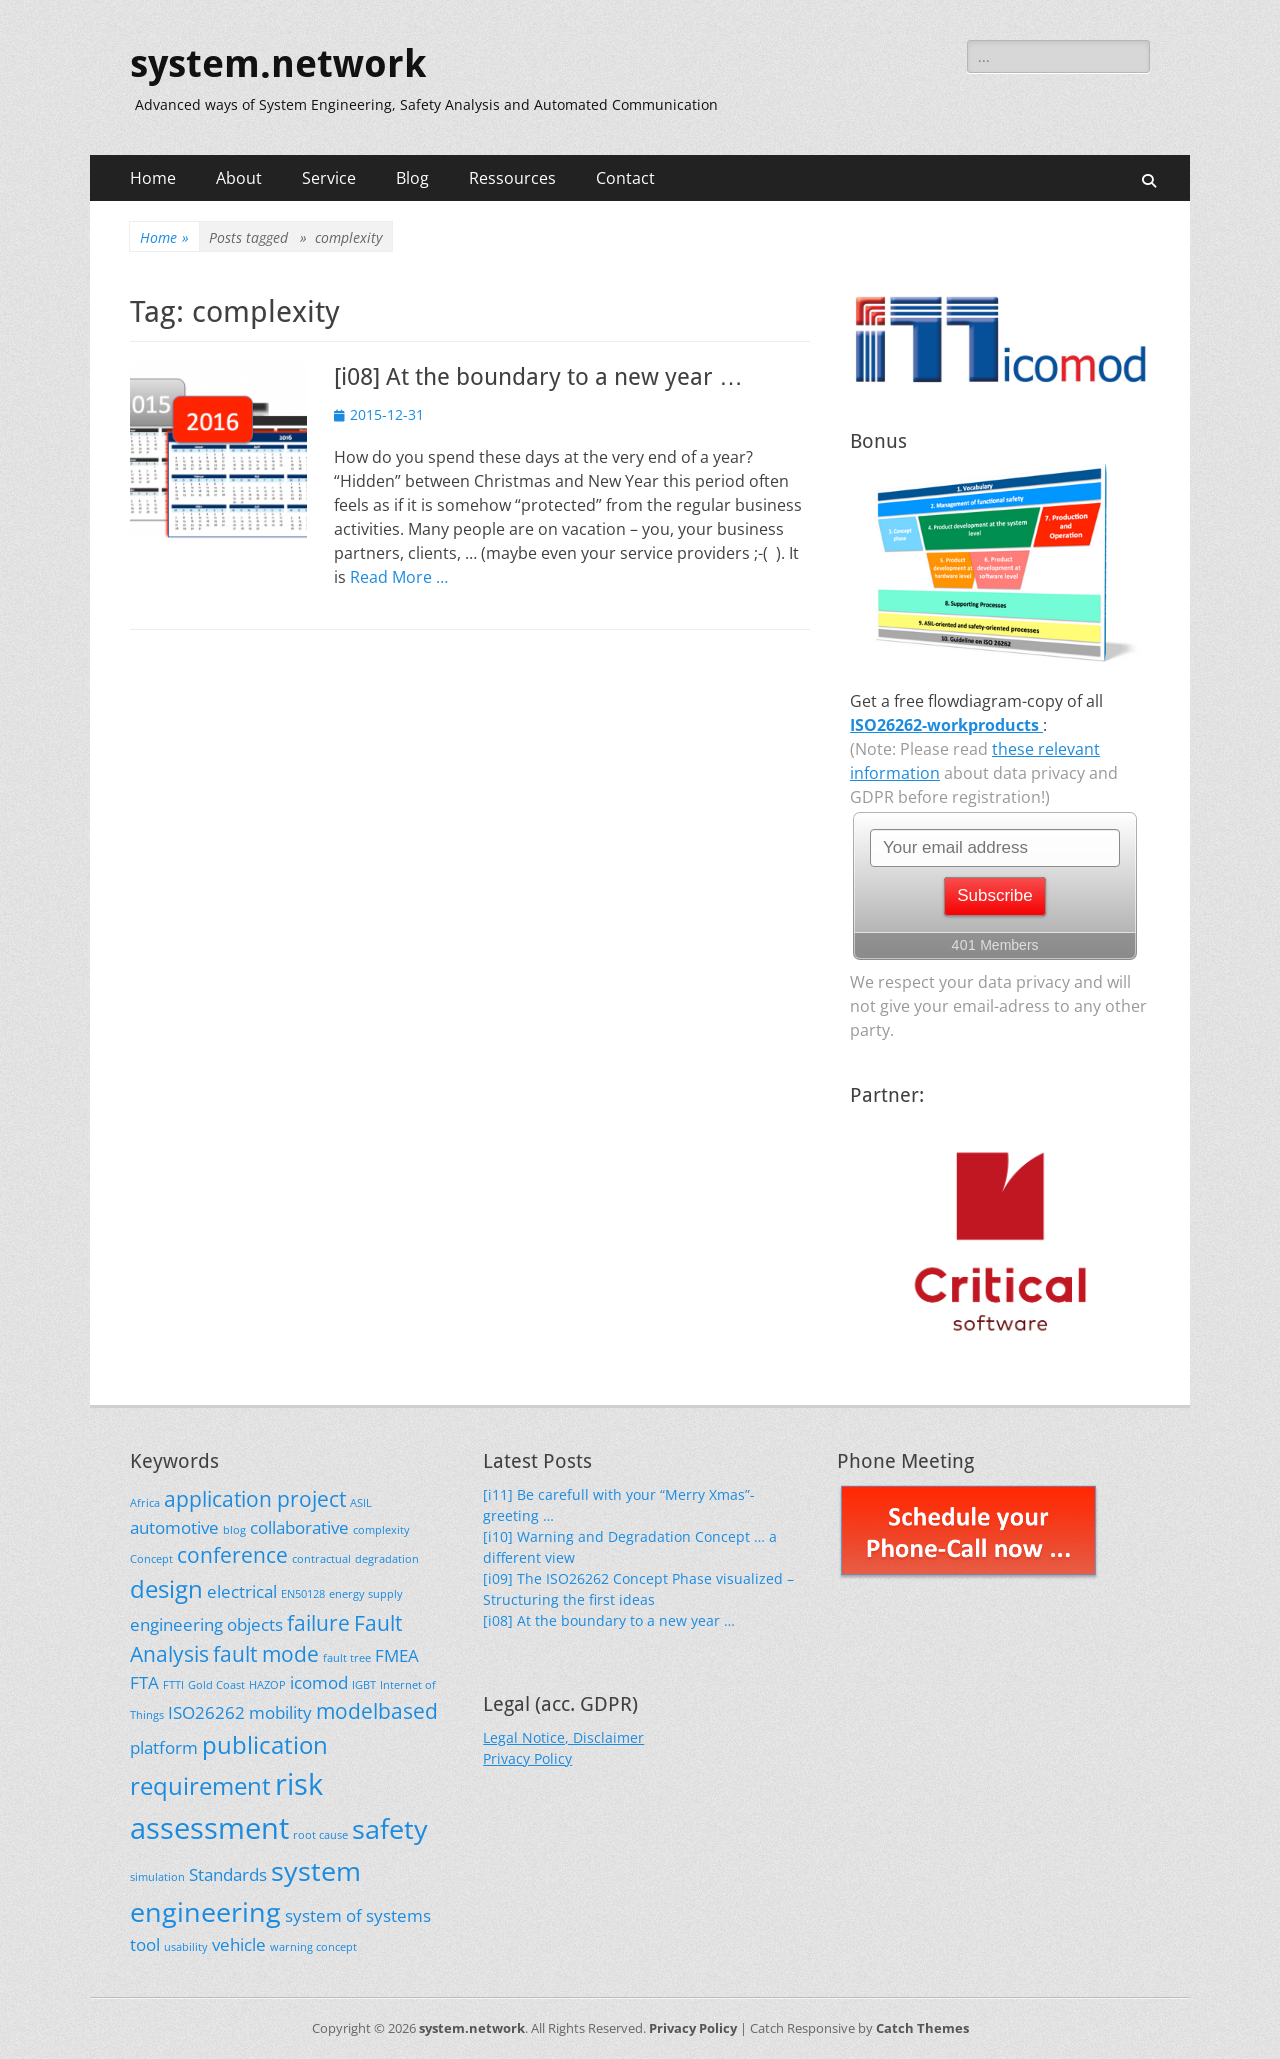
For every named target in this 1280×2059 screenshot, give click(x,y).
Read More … (399, 577)
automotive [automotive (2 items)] (174, 1527)
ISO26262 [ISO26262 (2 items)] (206, 1712)
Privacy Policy (527, 1758)
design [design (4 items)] (166, 1588)
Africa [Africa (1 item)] (145, 1503)
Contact (625, 178)
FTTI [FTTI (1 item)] (173, 1685)
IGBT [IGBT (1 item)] (364, 1685)
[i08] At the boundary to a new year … (538, 377)
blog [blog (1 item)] (234, 1530)
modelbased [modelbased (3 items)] (377, 1711)
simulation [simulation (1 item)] (157, 1877)
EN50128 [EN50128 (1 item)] (303, 1594)
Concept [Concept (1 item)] (151, 1559)
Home (153, 178)
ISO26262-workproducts (946, 725)
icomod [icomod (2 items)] (319, 1682)
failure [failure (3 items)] (318, 1623)
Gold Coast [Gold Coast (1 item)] (216, 1685)
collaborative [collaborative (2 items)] (299, 1527)
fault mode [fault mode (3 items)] (266, 1654)
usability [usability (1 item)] (186, 1947)
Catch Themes (922, 2028)
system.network (278, 64)
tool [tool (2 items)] (145, 1944)
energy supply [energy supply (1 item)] (366, 1594)
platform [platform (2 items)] (164, 1747)
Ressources (512, 178)
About (239, 178)
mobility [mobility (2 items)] (280, 1712)
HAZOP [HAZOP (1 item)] (267, 1685)
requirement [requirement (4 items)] (200, 1785)
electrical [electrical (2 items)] (242, 1591)
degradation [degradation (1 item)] (387, 1559)
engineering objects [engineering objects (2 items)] (206, 1624)
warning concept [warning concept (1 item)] (313, 1947)
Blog (412, 178)
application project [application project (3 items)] (255, 1499)
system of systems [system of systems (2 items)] (358, 1915)
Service (329, 178)
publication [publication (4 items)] (265, 1744)
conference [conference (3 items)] (232, 1555)
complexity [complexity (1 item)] (381, 1530)
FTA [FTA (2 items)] (144, 1682)
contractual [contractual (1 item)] (321, 1559)
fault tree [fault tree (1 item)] (347, 1658)
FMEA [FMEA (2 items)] (397, 1655)
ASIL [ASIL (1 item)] (361, 1503)
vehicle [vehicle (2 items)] (239, 1944)
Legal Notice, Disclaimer (563, 1737)
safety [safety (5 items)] (390, 1828)
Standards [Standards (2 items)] (228, 1874)
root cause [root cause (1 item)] (320, 1835)
